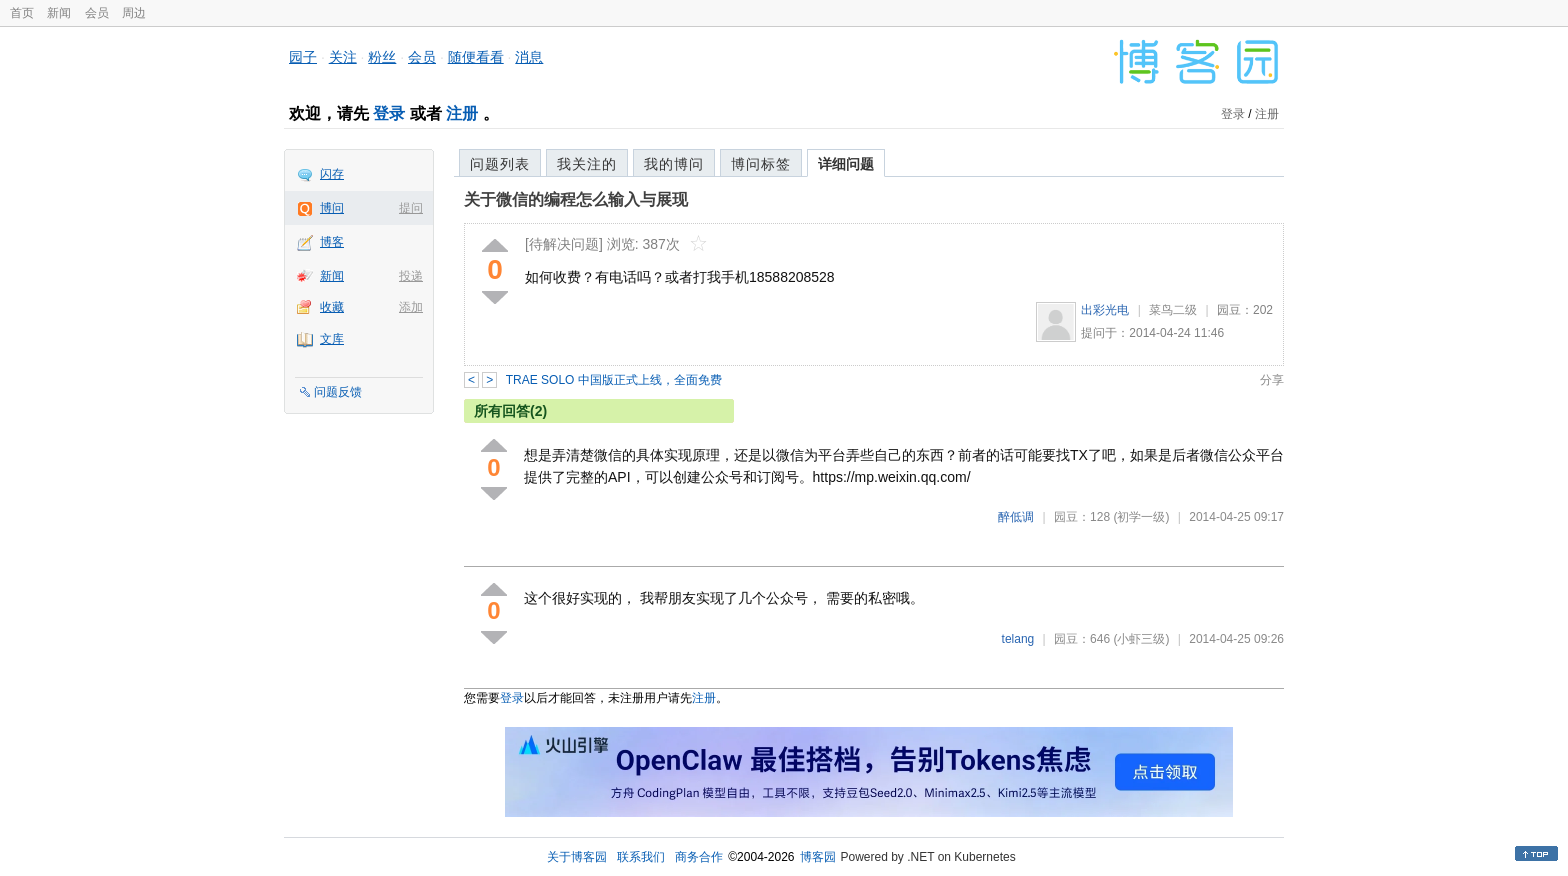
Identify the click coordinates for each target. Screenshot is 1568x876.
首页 (22, 13)
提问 (411, 208)
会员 (97, 13)
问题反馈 (338, 392)
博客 (332, 242)
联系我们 (641, 857)
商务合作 (699, 857)
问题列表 (500, 164)
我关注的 (587, 164)
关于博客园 (577, 857)
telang (1018, 639)
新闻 (59, 13)
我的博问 (674, 164)
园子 (303, 57)
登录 (389, 113)
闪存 (332, 174)
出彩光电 (1105, 310)
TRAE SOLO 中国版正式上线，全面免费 (614, 380)
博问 (332, 208)
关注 (343, 57)
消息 (529, 57)
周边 (134, 13)
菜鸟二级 (1173, 310)
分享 (1272, 380)
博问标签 (761, 164)
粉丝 (382, 57)
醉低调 (1016, 517)
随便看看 (476, 57)
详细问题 (846, 164)
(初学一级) (1141, 517)
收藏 (332, 307)
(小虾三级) (1141, 639)
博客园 (818, 857)
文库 (332, 339)
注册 (462, 113)
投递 (411, 276)
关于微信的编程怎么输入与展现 (576, 199)
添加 (411, 307)
